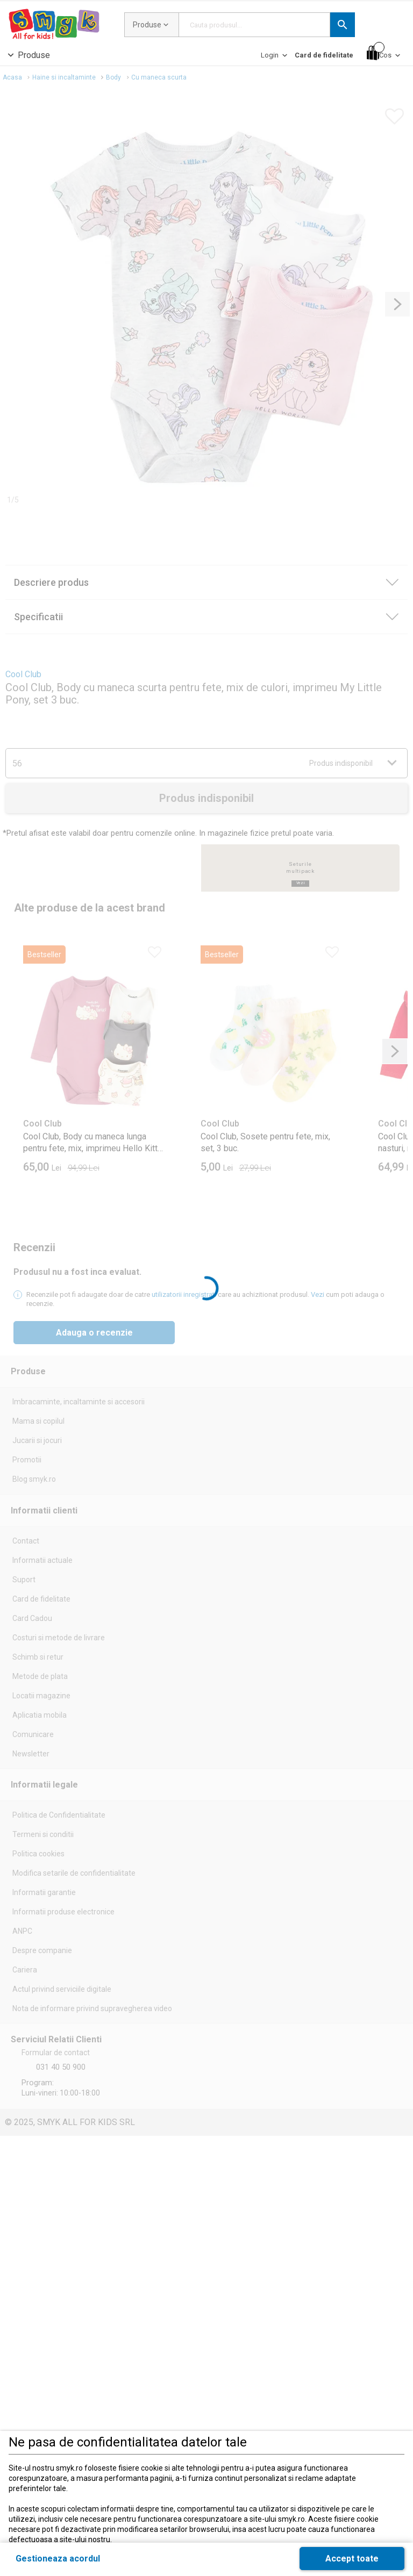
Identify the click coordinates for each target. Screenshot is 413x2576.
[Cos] (384, 53)
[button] (342, 24)
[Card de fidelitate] (324, 55)
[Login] (275, 58)
